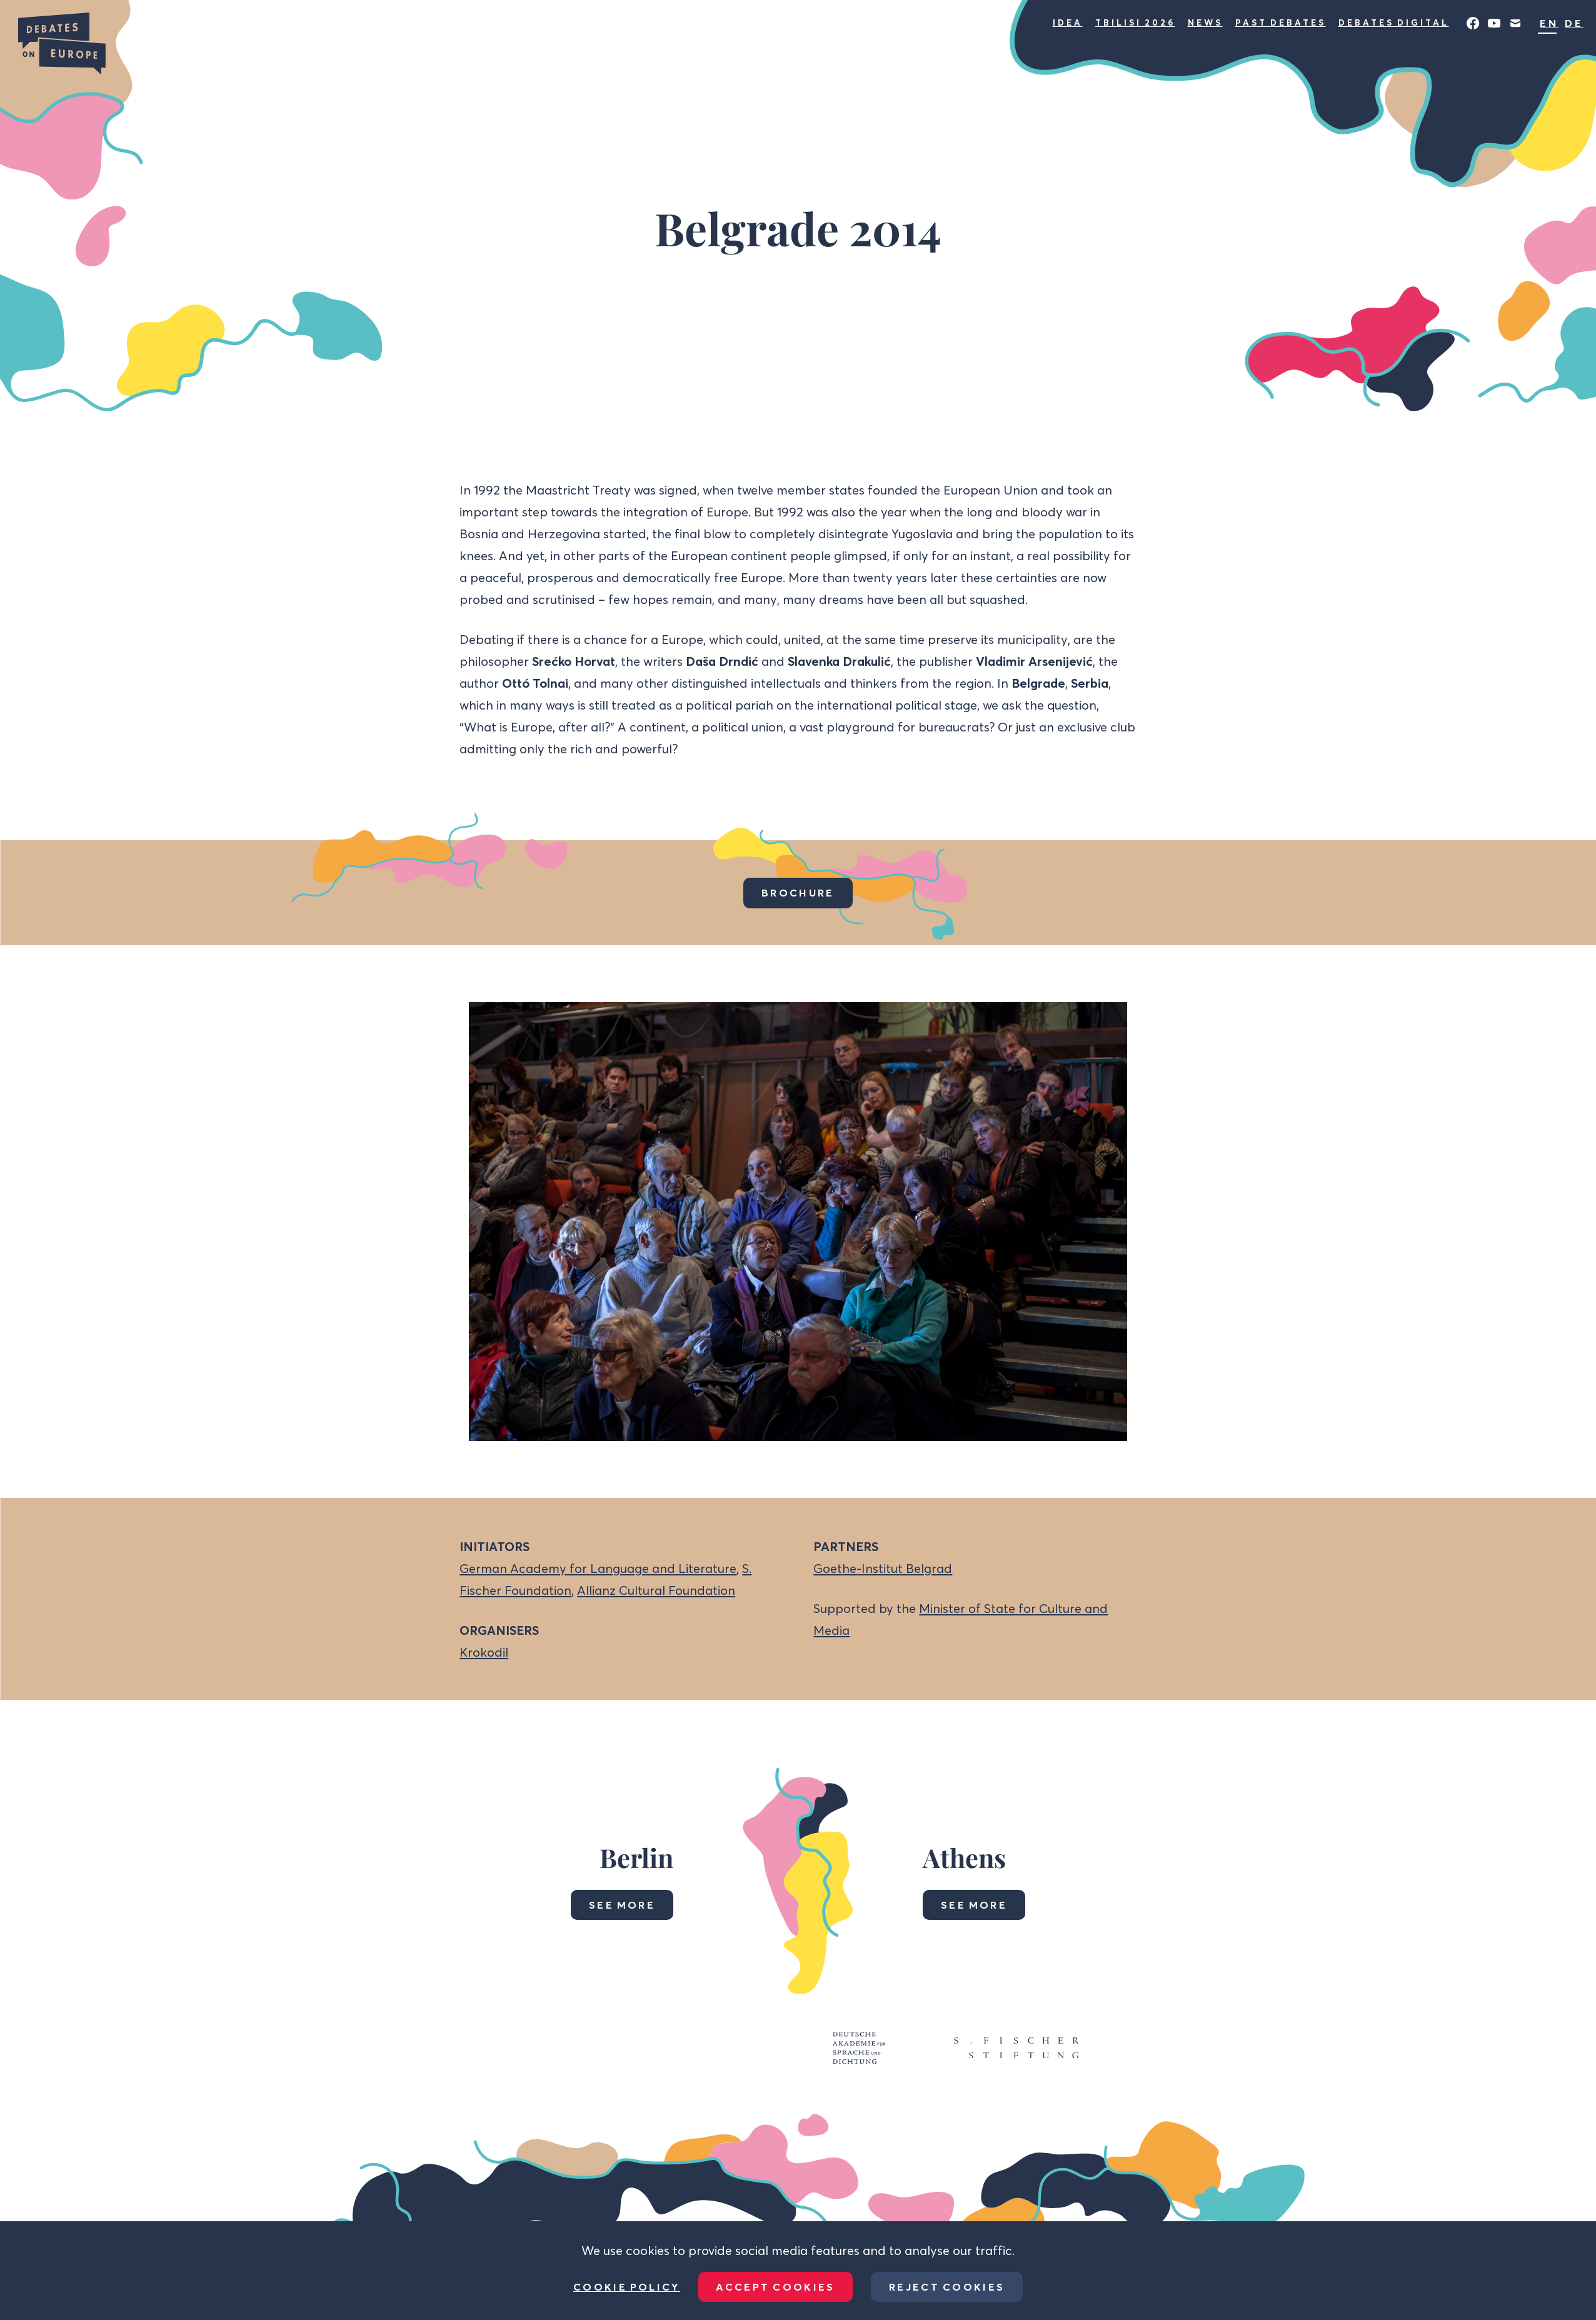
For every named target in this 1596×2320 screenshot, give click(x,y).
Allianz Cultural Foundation (656, 1590)
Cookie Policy (626, 2287)
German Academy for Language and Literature (597, 1568)
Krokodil (483, 1652)
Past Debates (1280, 22)
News (1205, 22)
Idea (1068, 22)
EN (1549, 23)
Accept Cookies (775, 2287)
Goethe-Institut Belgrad (882, 1568)
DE (1574, 23)
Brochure (798, 892)
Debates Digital (1393, 22)
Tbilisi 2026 (1135, 22)
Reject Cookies (947, 2287)
